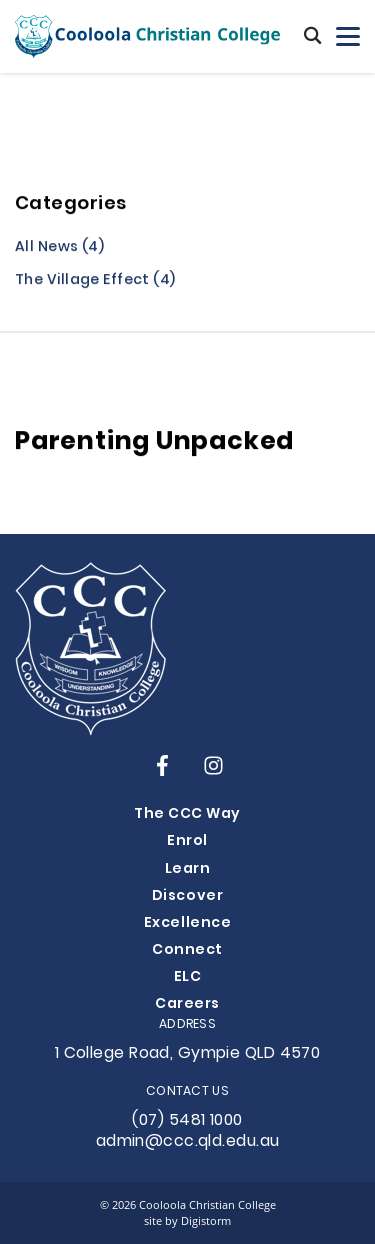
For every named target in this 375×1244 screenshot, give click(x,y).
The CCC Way (187, 814)
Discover (187, 896)
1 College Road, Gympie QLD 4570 (188, 1054)
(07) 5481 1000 (187, 1121)
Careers (187, 1004)
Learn (188, 869)
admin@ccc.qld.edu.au (188, 1142)
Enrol (187, 841)
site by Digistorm (187, 1220)
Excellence (187, 923)
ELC (188, 977)
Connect (187, 950)
